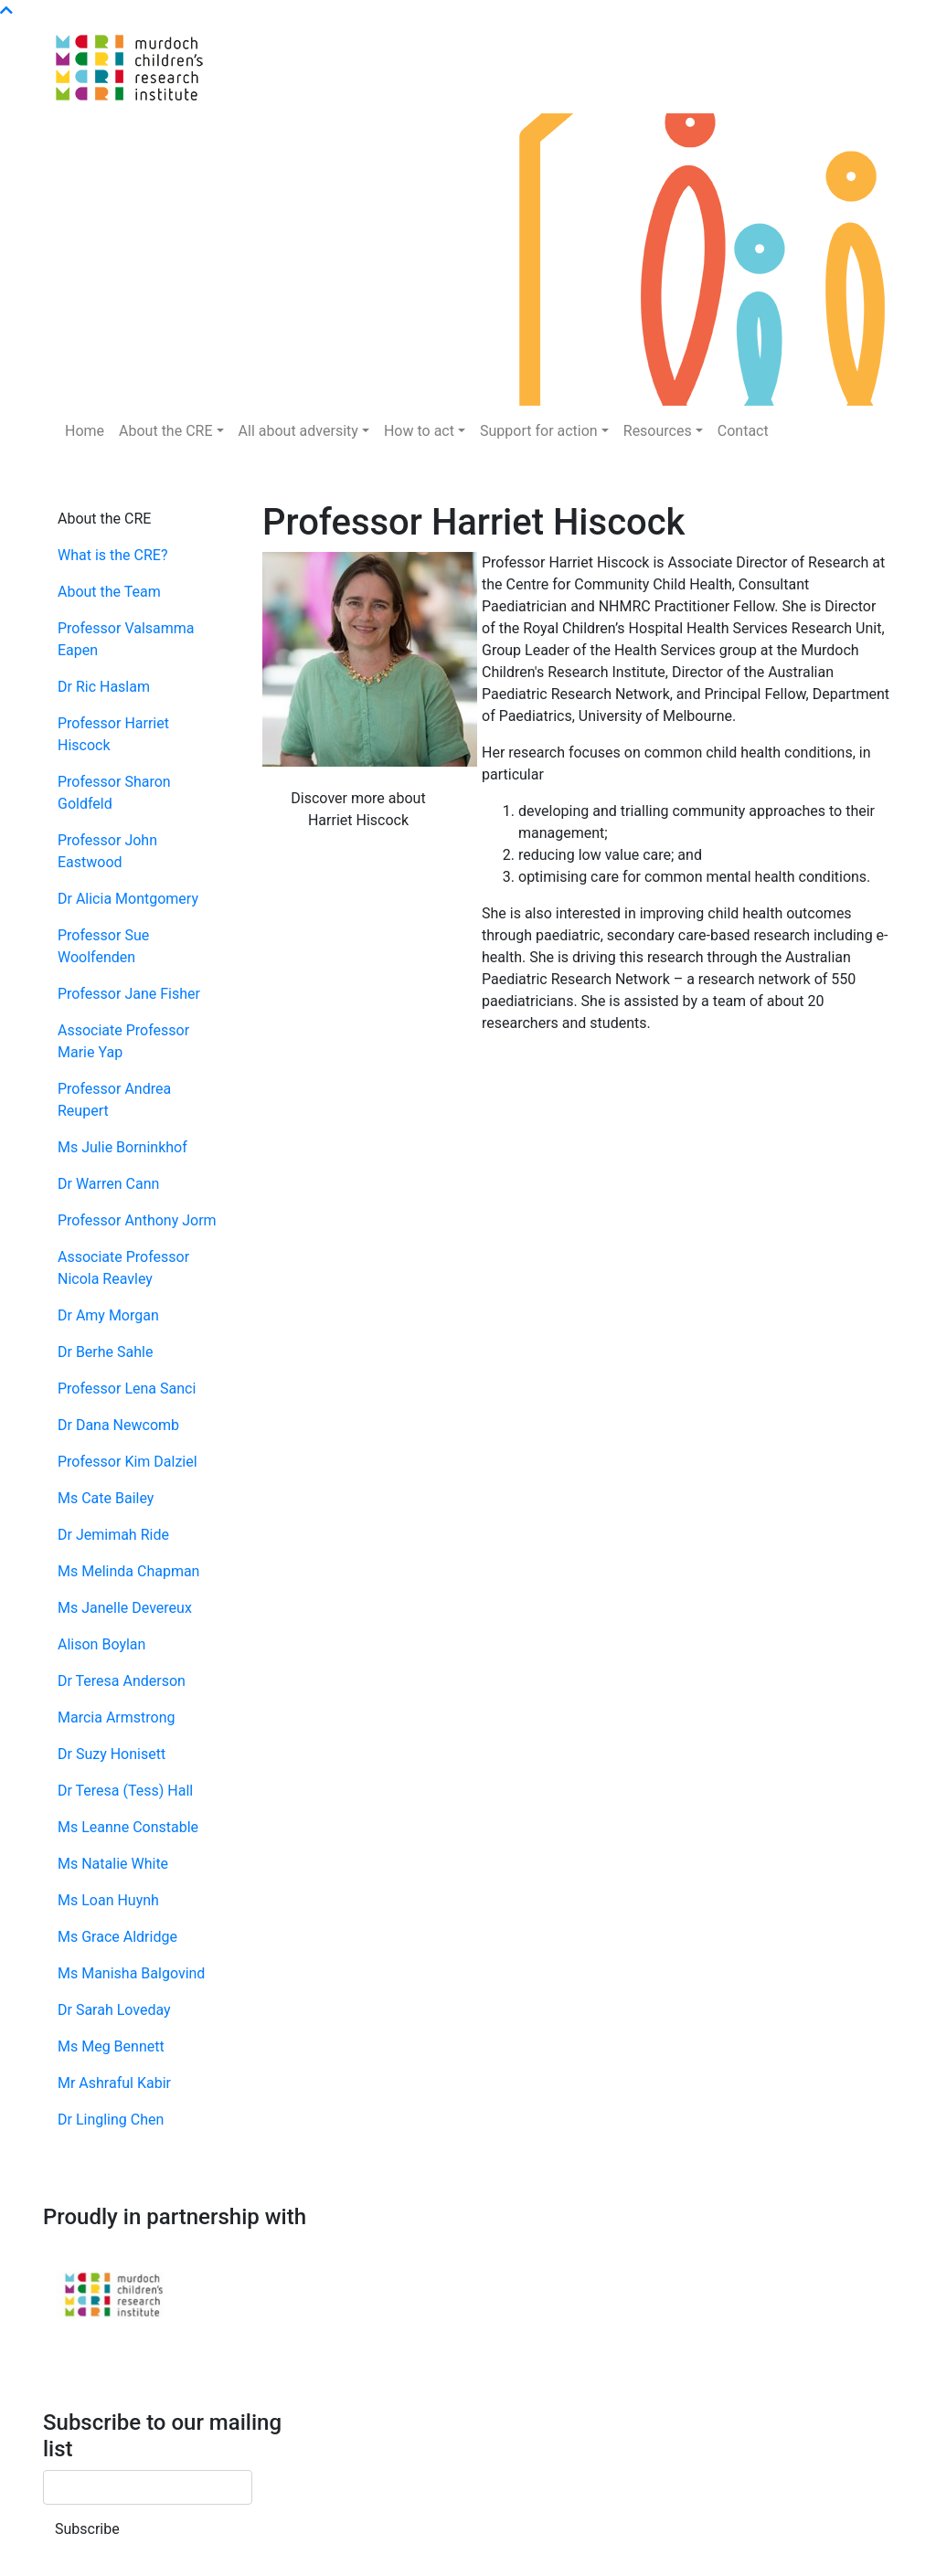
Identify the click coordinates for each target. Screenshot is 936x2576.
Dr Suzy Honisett (111, 1754)
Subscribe (87, 2529)
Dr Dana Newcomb (118, 1425)
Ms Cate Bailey (106, 1498)
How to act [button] (419, 431)
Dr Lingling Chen (111, 2119)
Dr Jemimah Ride (113, 1534)
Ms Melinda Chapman (128, 1571)
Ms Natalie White (113, 1863)
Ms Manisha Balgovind (131, 1973)
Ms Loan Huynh (108, 1900)
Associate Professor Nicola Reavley (123, 1268)
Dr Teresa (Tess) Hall (125, 1790)
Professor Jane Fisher (129, 993)
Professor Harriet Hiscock (113, 734)
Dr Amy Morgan (108, 1315)
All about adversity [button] (298, 431)
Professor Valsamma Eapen (126, 639)
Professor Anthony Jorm (137, 1220)
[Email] (147, 2487)
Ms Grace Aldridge (117, 1936)
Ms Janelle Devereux (125, 1608)
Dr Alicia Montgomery (128, 898)
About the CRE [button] (165, 431)
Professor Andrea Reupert (114, 1099)
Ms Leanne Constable (128, 1827)
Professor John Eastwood (107, 851)
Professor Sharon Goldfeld (114, 792)
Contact (743, 431)
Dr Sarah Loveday (114, 2010)
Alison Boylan (101, 1644)
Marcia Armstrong (116, 1717)
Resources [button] (657, 431)
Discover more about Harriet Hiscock (358, 809)
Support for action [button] (539, 431)
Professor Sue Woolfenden (103, 946)
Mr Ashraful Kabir (114, 2083)
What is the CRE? (112, 555)
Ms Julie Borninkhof (122, 1147)
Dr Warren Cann (108, 1184)
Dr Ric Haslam (104, 686)
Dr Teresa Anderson (122, 1681)
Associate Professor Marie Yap (123, 1041)
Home (84, 431)
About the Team (109, 591)
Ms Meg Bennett (111, 2046)
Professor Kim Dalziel (127, 1461)
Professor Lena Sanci (127, 1388)
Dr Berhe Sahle (105, 1352)
